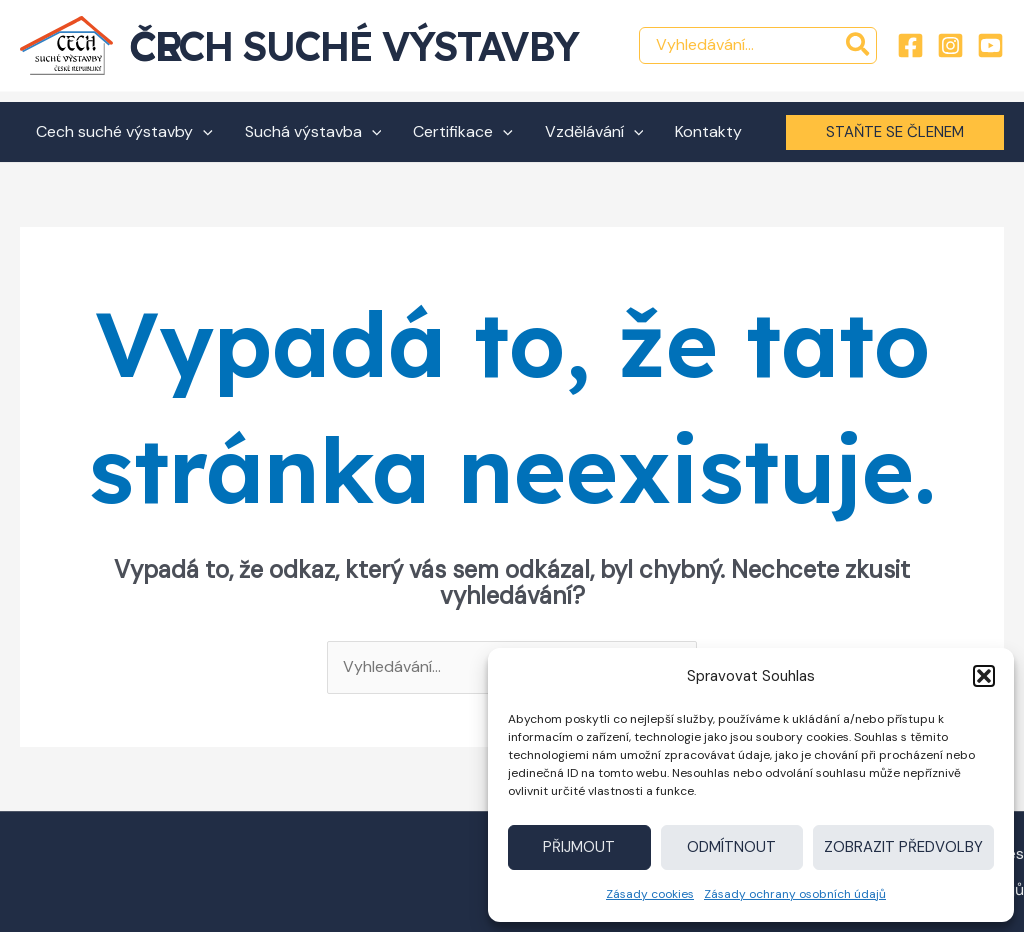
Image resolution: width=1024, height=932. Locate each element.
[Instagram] (950, 45)
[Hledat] (858, 45)
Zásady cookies (650, 894)
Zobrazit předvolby (903, 847)
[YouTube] (990, 45)
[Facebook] (910, 45)
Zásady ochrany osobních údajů (795, 894)
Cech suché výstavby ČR (353, 46)
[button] (984, 676)
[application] (203, 132)
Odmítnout (731, 847)
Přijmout (579, 847)
